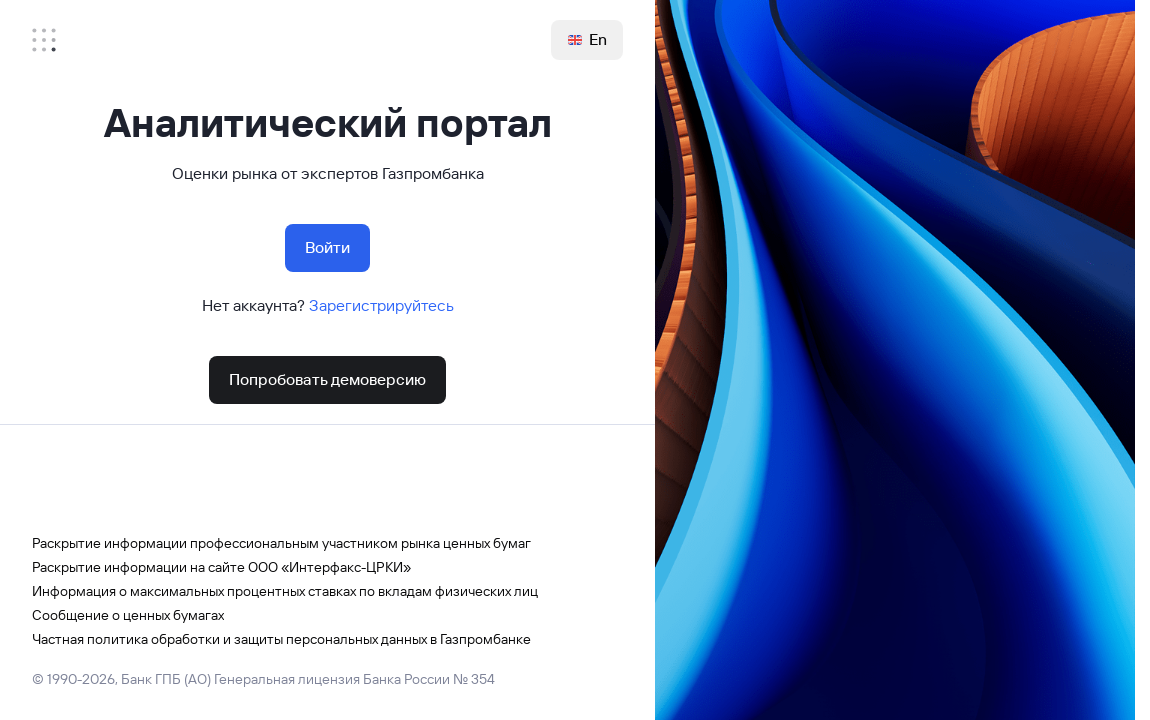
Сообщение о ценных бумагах (128, 615)
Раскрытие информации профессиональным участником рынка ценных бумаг (281, 543)
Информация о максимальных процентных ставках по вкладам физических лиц (285, 591)
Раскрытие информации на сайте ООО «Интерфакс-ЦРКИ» (221, 567)
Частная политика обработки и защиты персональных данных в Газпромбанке (281, 639)
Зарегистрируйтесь (381, 305)
